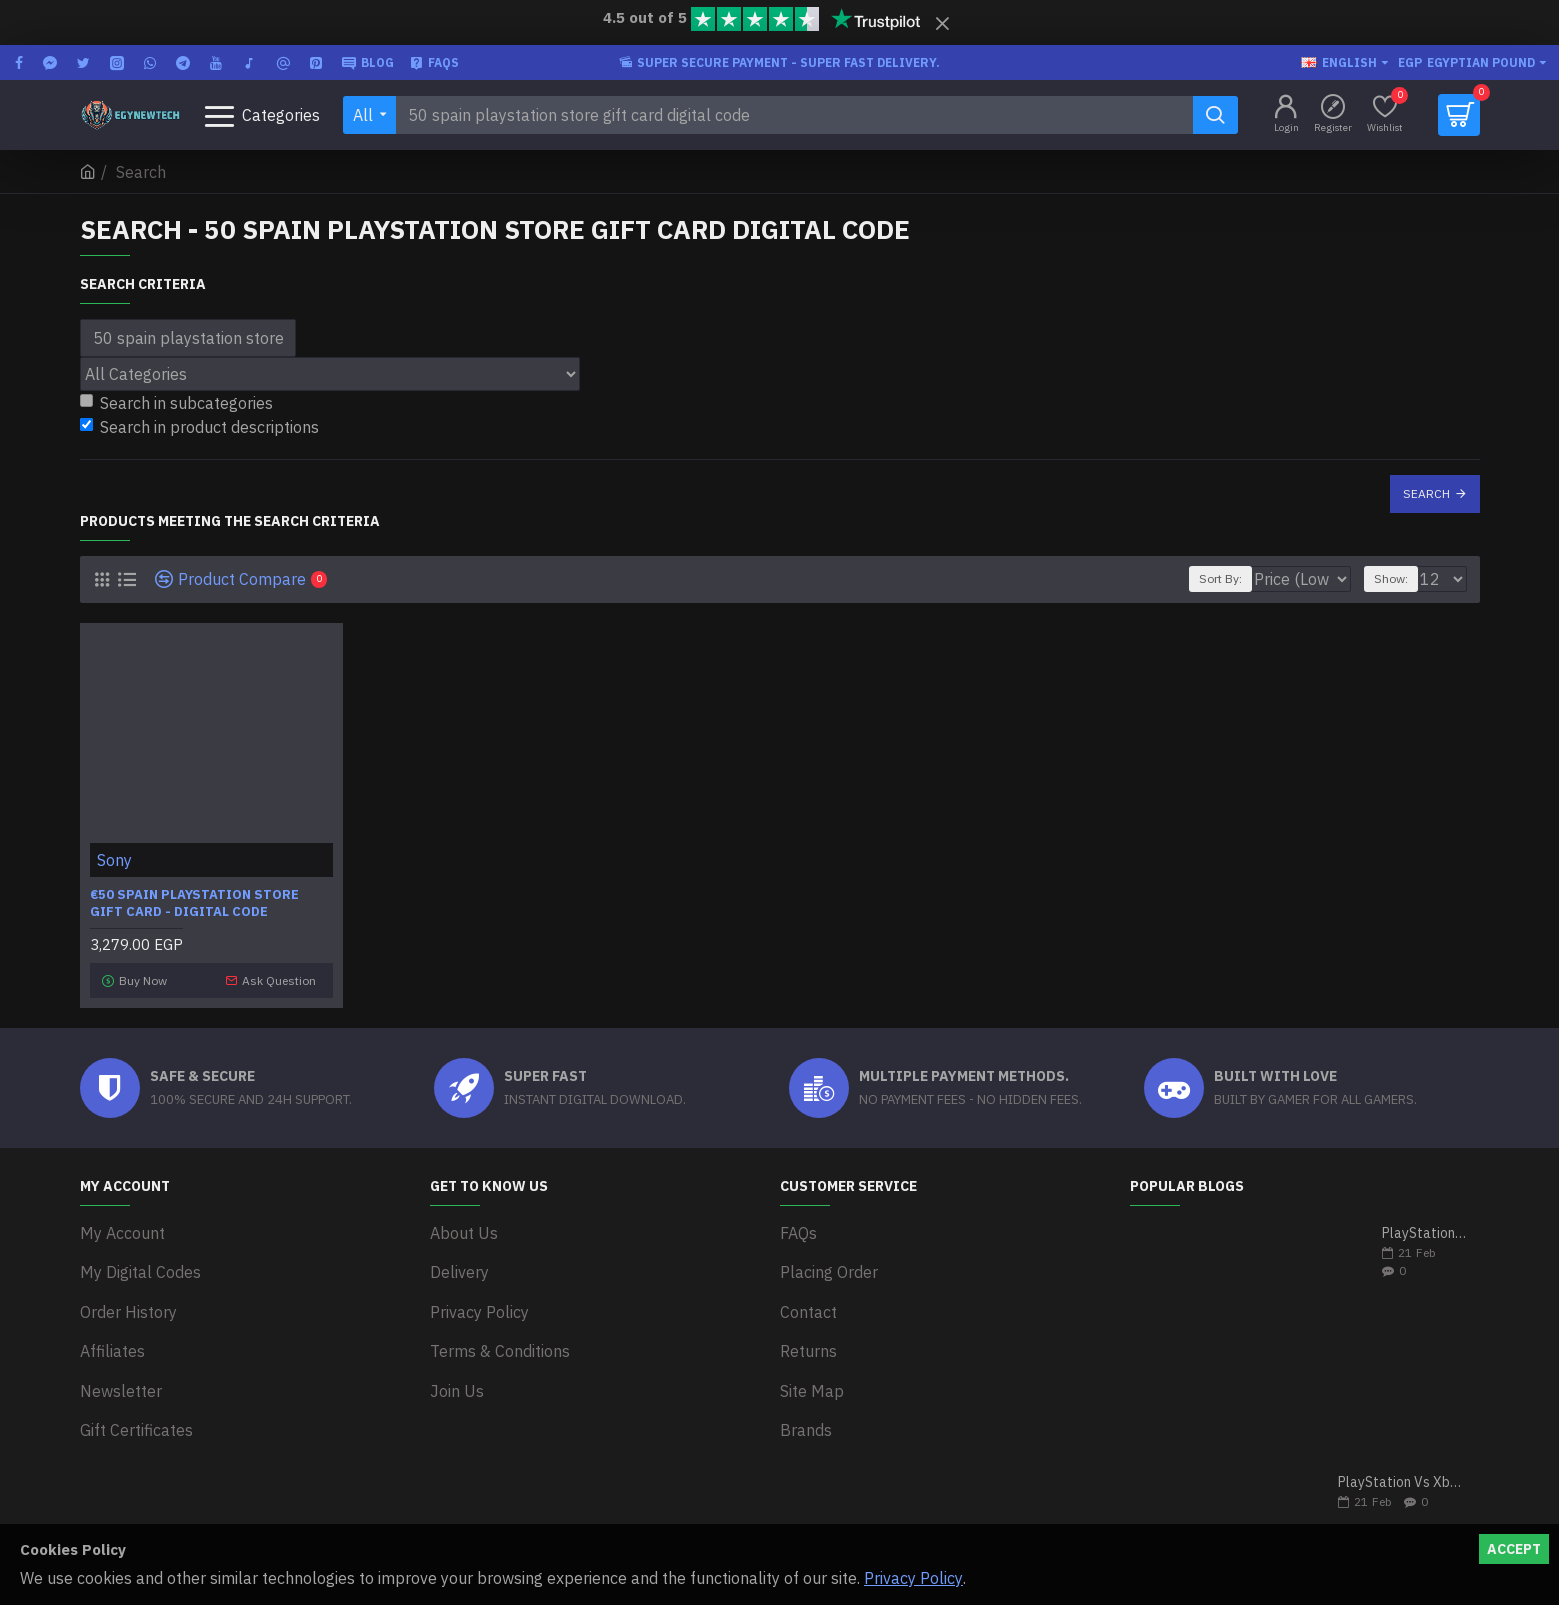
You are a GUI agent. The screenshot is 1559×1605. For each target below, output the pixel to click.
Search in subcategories (176, 403)
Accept (1514, 1549)
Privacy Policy (913, 1578)
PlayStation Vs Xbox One (1402, 1475)
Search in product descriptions (199, 427)
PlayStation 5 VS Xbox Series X (1424, 1226)
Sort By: (1212, 578)
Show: (1400, 578)
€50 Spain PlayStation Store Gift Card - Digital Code (194, 903)
